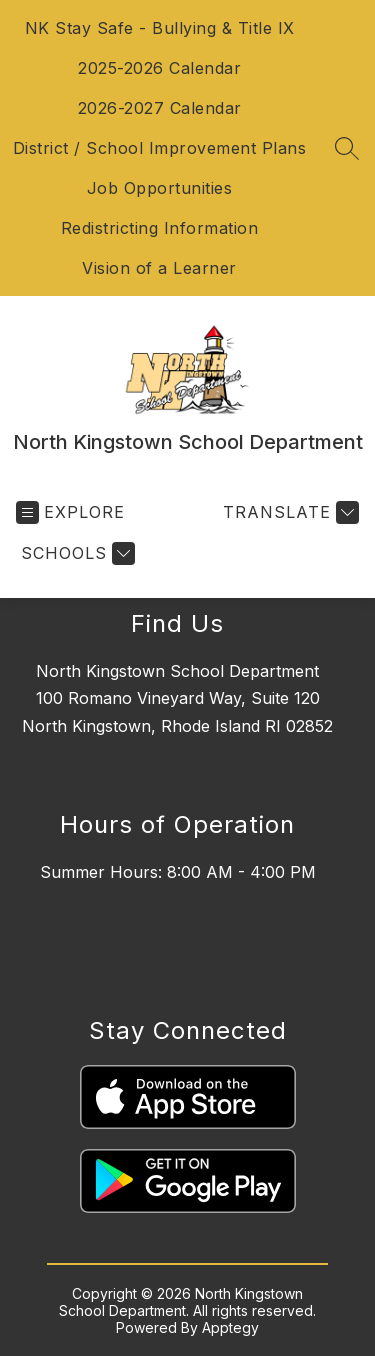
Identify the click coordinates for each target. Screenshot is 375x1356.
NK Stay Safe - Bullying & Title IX (160, 28)
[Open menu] (70, 512)
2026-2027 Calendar (160, 108)
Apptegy (230, 1327)
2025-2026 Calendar (159, 68)
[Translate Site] (288, 512)
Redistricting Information (160, 228)
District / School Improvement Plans (160, 148)
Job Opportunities (160, 188)
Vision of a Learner (159, 268)
